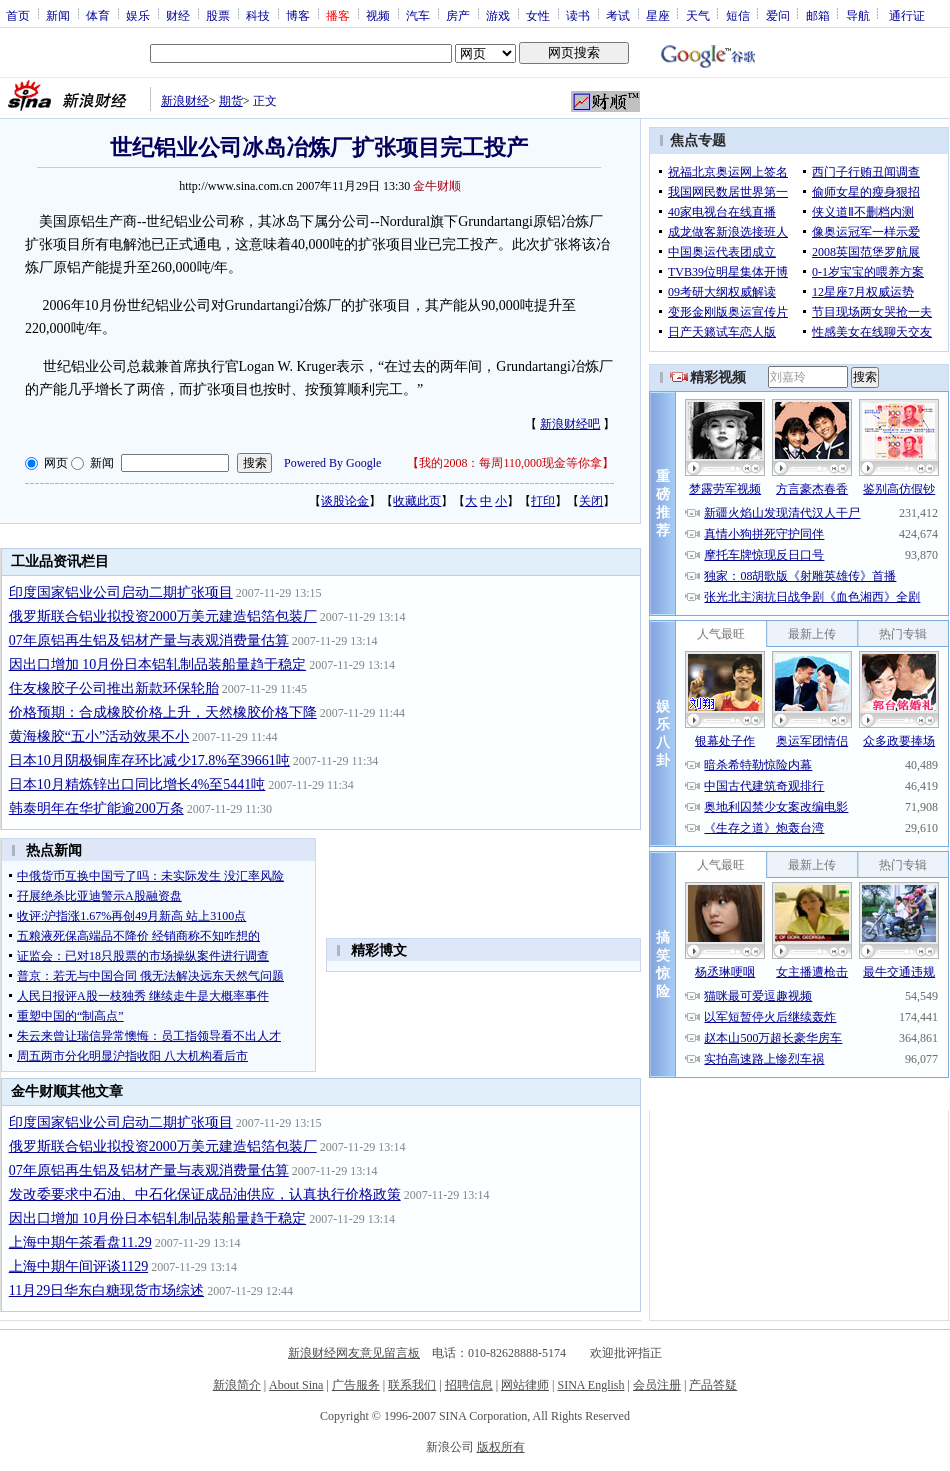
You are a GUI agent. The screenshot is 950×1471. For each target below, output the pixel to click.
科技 (258, 15)
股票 (218, 15)
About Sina (296, 1385)
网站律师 (525, 1385)
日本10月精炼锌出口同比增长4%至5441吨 (137, 784)
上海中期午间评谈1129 (78, 1266)
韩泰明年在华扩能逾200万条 (96, 808)
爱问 (778, 15)
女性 (538, 15)
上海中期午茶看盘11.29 (80, 1242)
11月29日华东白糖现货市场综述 (106, 1290)
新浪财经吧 (570, 424)
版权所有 (501, 1447)
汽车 (418, 15)
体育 (98, 15)
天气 (698, 15)
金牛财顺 (437, 186)
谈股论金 (345, 501)
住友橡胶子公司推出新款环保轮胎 (114, 688)
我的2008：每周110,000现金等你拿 (510, 463)
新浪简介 (237, 1385)
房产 (458, 15)
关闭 (591, 501)
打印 (543, 501)
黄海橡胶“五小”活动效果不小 (99, 736)
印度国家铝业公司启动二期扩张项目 (121, 592)
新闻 (58, 15)
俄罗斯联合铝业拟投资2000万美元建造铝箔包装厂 (163, 616)
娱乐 (138, 15)
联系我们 (412, 1385)
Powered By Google (332, 463)
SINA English (590, 1385)
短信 (738, 15)
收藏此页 (417, 501)
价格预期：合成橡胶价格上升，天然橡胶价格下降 (163, 712)
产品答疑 (713, 1385)
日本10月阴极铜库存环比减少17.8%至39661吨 (149, 760)
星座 (658, 15)
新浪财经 (185, 101)
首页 (18, 15)
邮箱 (818, 15)
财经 (178, 15)
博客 (298, 15)
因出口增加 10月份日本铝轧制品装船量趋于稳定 (158, 664)
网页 (56, 463)
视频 (378, 15)
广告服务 (356, 1385)
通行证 (907, 15)
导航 (858, 15)
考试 (618, 15)
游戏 (498, 15)
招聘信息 (469, 1385)
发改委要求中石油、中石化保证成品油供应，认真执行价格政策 (205, 1194)
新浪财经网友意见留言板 (354, 1353)
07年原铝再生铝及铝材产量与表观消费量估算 (149, 640)
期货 (231, 101)
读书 (578, 15)
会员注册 (657, 1385)
